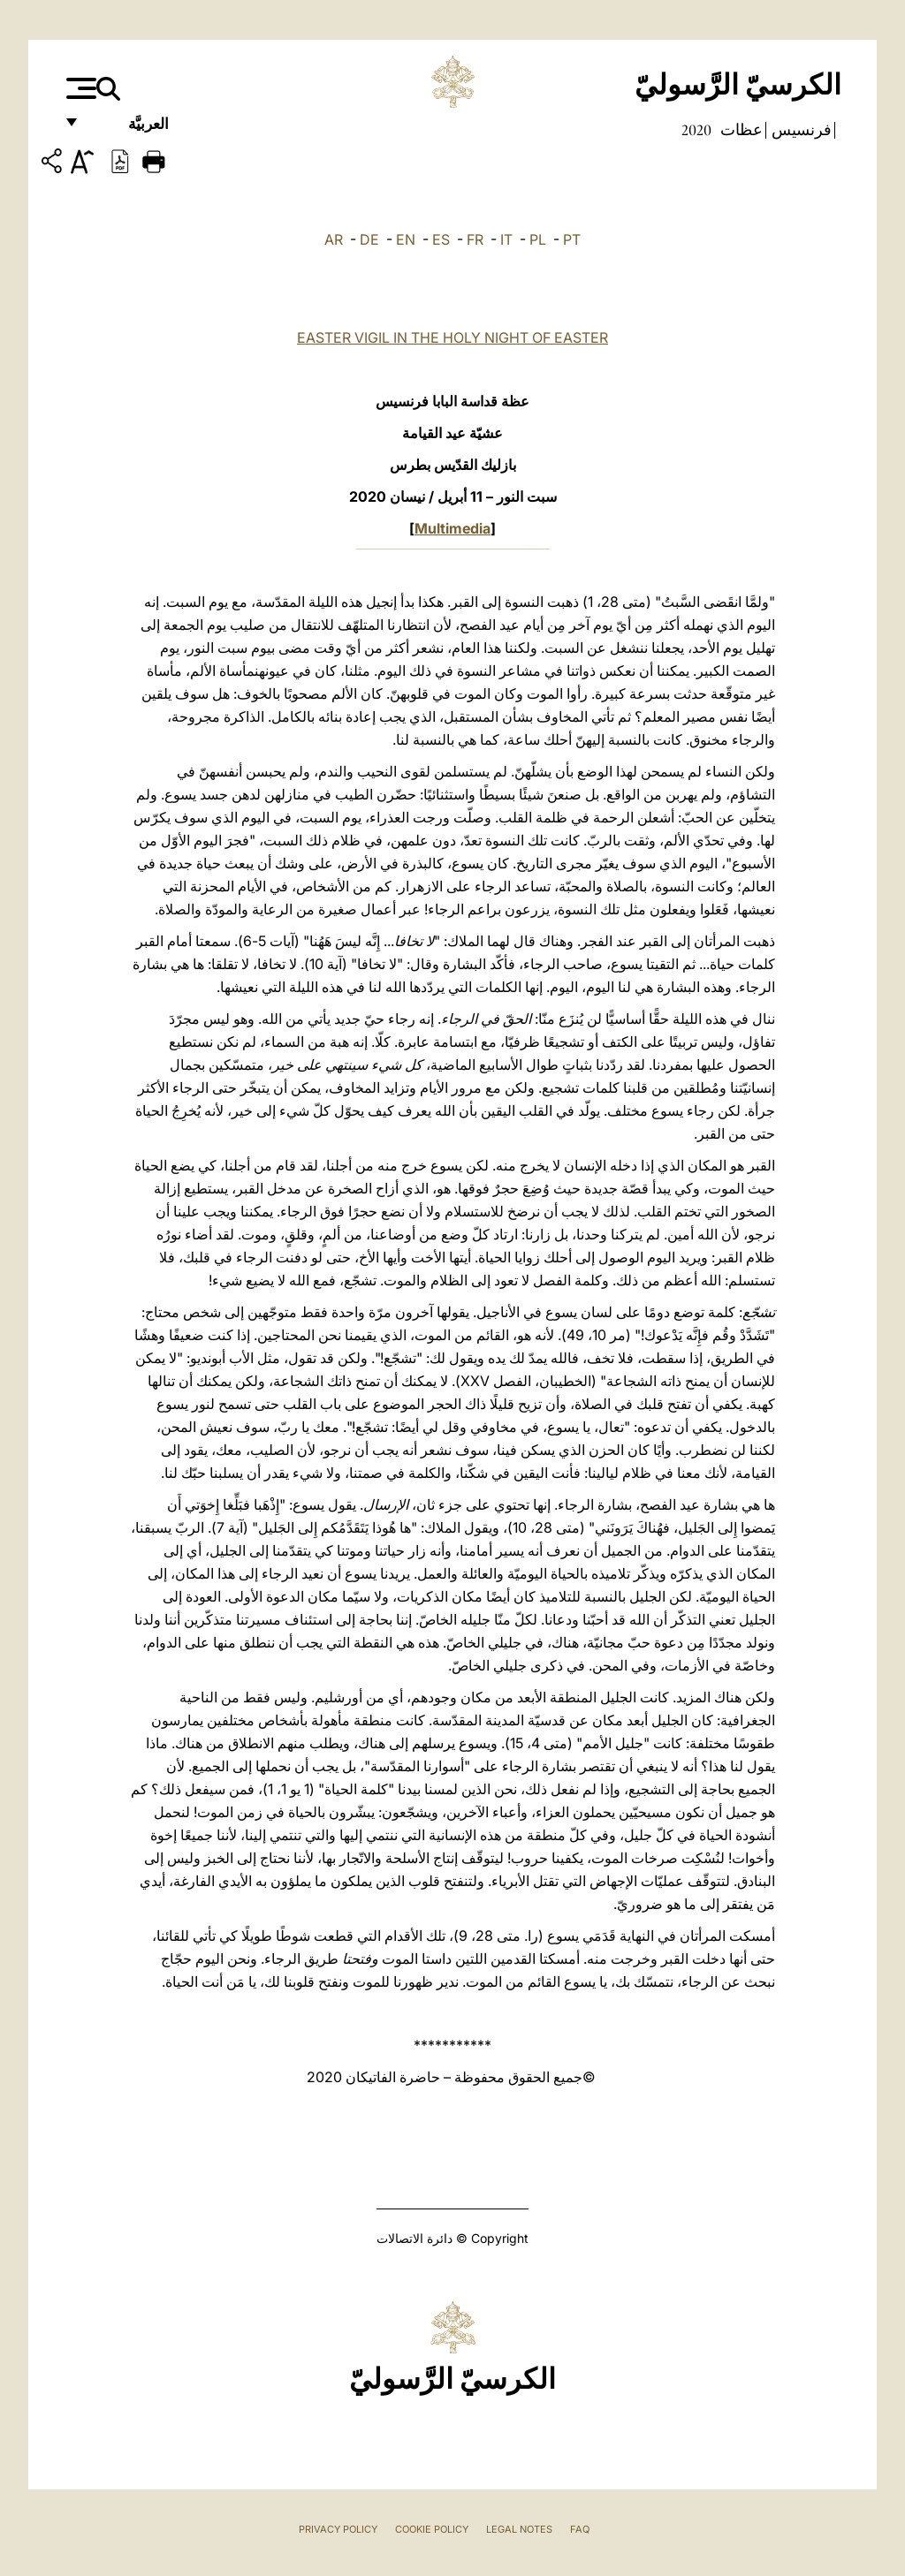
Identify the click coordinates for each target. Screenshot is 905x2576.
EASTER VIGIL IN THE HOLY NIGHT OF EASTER (452, 337)
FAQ (579, 2529)
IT (506, 239)
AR (333, 239)
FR (475, 239)
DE (369, 239)
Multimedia (452, 528)
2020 (696, 130)
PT (572, 239)
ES (441, 239)
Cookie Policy (431, 2529)
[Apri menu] (79, 88)
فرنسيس (800, 130)
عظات (740, 130)
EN (405, 239)
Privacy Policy (338, 2529)
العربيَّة (129, 130)
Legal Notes (519, 2529)
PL (537, 239)
